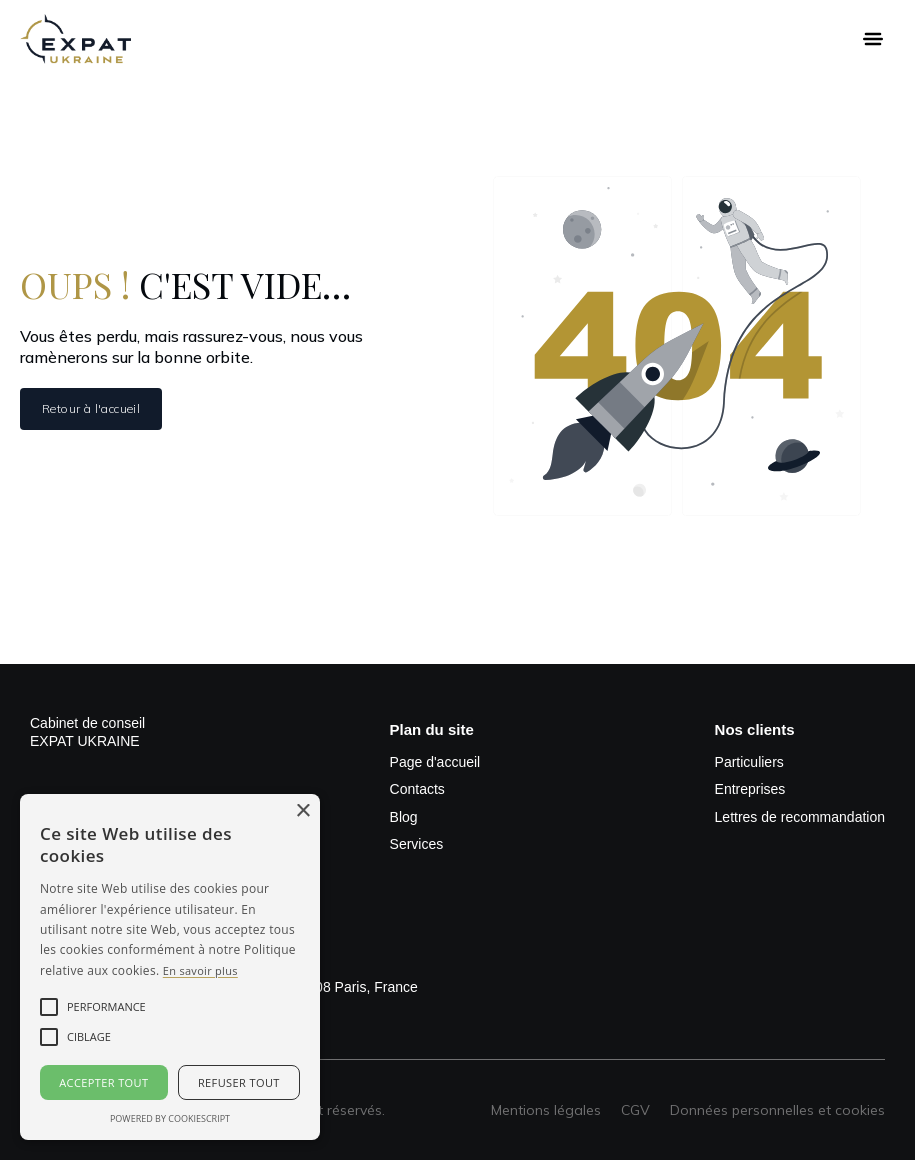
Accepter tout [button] (103, 1082)
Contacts (417, 789)
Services (417, 844)
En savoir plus (200, 970)
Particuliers (749, 762)
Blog (404, 817)
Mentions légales (546, 1110)
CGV (635, 1110)
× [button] (302, 811)
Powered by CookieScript (170, 1118)
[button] (873, 39)
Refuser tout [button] (239, 1082)
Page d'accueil (435, 762)
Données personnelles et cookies (777, 1110)
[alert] (170, 967)
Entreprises (750, 789)
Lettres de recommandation (800, 817)
